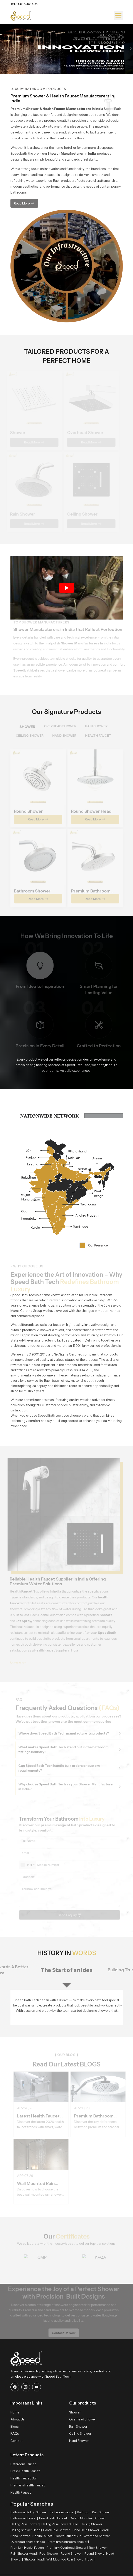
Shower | (16, 2559)
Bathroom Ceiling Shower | (29, 2512)
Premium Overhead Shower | (67, 2548)
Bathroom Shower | (24, 2518)
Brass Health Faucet (25, 2471)
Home (14, 2412)
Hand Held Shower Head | (90, 2530)
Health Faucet (20, 2492)
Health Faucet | (43, 2536)
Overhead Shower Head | (28, 2542)
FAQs (14, 2433)
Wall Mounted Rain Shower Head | (70, 2559)
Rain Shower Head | (24, 2553)
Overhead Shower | (97, 2536)
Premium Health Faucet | (27, 2548)
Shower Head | (34, 2559)
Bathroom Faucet (23, 2464)
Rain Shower (78, 2426)
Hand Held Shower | (57, 2530)
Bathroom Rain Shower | (94, 2512)
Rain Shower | (98, 2548)
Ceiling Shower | (92, 2524)
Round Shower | (72, 2553)
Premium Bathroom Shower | (68, 2542)
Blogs (14, 2426)
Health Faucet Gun (23, 2478)
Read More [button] (24, 203)
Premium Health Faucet (27, 2485)
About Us (17, 2419)
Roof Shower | (49, 2553)
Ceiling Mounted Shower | (88, 2518)
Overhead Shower (82, 2419)
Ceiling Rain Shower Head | (60, 2524)
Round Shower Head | (99, 2553)
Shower (75, 2412)
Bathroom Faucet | (63, 2512)
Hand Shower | (20, 2536)
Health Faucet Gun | (68, 2536)
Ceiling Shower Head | (26, 2530)
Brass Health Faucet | (53, 2518)
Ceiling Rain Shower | (25, 2524)
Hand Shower (79, 2441)
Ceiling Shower (80, 2433)
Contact (16, 2441)
